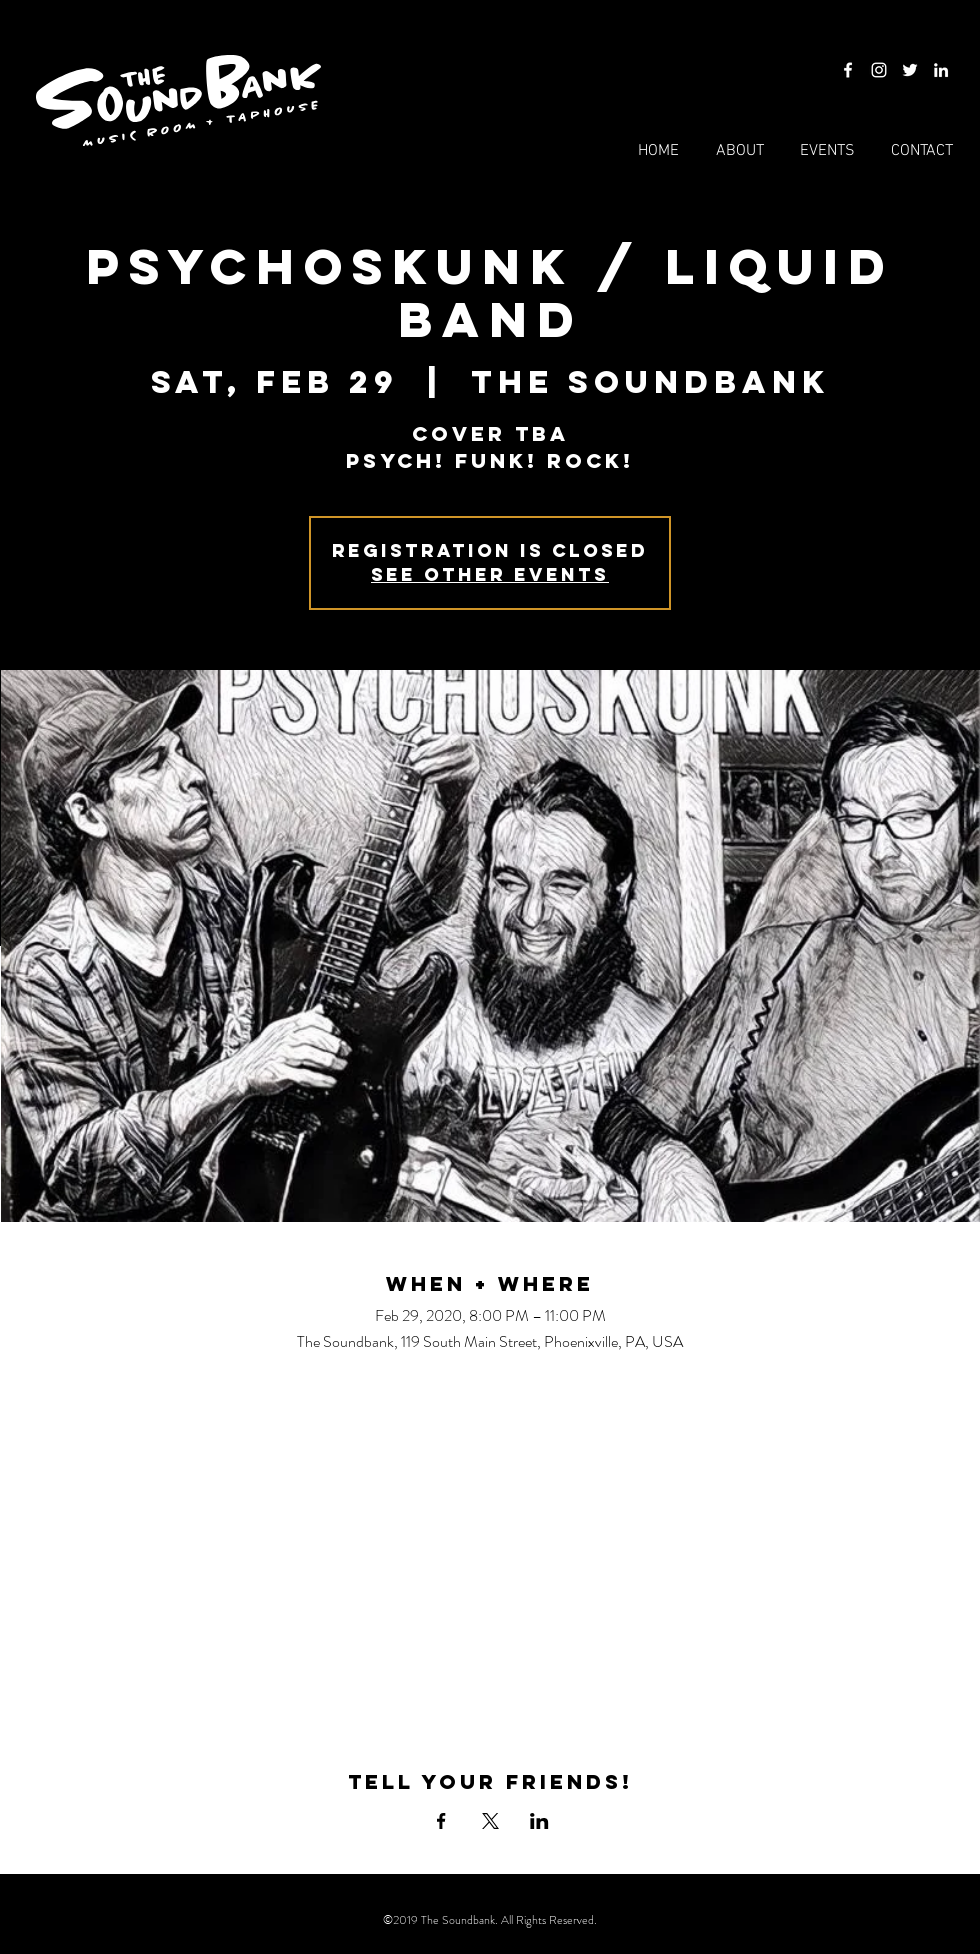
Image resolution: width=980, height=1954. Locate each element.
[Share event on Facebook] (441, 1821)
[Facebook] (848, 70)
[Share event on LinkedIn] (539, 1821)
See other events (490, 574)
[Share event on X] (490, 1821)
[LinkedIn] (941, 70)
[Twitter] (910, 70)
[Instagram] (879, 70)
